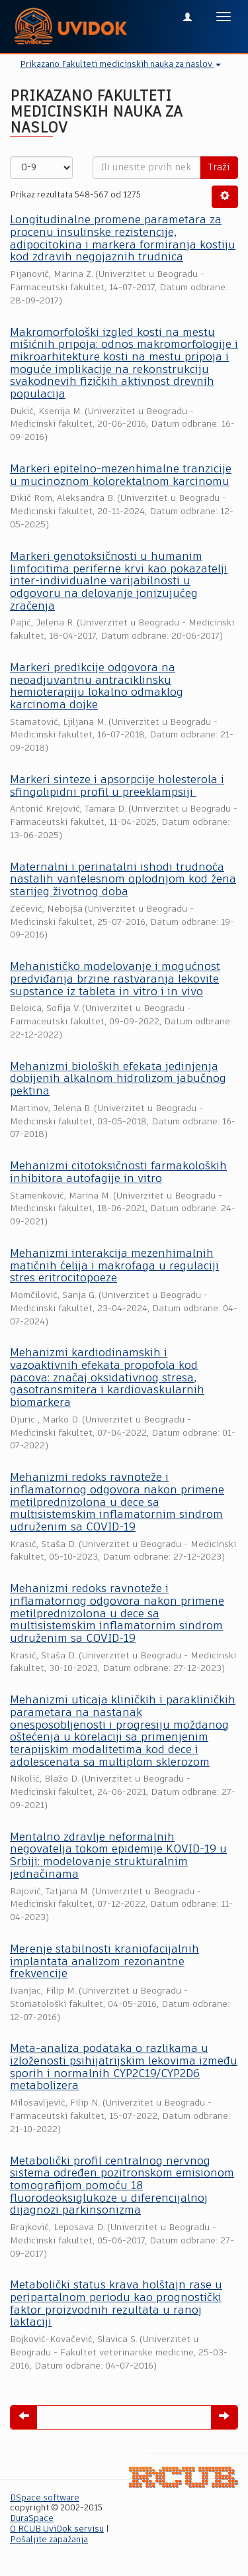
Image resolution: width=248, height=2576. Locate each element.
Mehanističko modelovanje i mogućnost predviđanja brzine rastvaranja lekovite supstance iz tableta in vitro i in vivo (115, 979)
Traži (218, 167)
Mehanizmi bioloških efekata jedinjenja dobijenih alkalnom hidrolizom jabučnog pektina (118, 1079)
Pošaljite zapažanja (49, 2540)
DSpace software (44, 2498)
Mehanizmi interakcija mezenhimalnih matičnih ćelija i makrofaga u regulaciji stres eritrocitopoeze (114, 1266)
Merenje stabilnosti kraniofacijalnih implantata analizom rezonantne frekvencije (104, 1962)
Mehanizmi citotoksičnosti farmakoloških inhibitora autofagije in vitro (118, 1173)
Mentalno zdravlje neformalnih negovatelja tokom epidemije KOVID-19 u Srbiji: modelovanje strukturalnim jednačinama (118, 1856)
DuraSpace (32, 2518)
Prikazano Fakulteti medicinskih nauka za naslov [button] (120, 64)
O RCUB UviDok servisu (57, 2529)
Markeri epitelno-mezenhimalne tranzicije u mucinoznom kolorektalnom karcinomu (120, 476)
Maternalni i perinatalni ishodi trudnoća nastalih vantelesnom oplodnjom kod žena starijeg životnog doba (123, 880)
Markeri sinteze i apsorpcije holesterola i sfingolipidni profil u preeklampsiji (117, 786)
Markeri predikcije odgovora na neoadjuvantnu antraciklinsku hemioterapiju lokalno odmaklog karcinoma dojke (96, 687)
